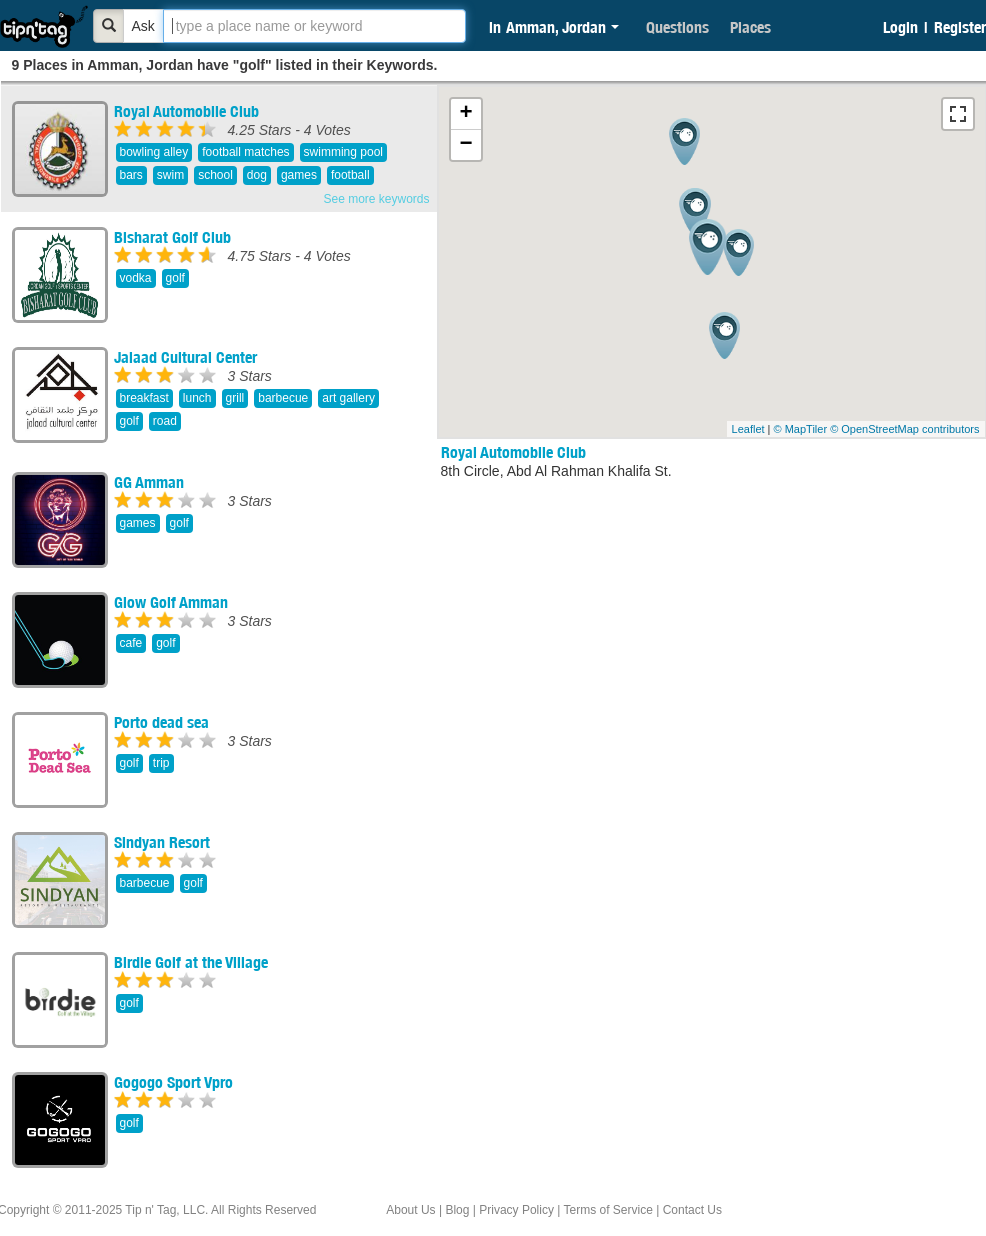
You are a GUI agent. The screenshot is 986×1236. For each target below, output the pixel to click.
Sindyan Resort (162, 842)
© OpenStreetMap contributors (904, 429)
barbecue (283, 398)
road (165, 421)
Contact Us (692, 1210)
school (215, 175)
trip (161, 763)
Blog (457, 1210)
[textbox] (314, 26)
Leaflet (748, 429)
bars (131, 175)
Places (750, 27)
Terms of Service (607, 1210)
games (299, 175)
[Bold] (109, 26)
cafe (131, 643)
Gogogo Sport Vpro (173, 1082)
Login (900, 27)
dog (257, 175)
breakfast (144, 398)
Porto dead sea (161, 722)
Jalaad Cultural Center (185, 357)
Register (960, 27)
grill (235, 398)
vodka (136, 278)
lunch (197, 398)
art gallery (348, 398)
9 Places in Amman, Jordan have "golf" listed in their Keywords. (225, 65)
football (350, 175)
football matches (245, 152)
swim (170, 175)
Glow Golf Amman (171, 602)
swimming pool (343, 152)
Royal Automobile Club (186, 111)
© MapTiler (801, 429)
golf (175, 278)
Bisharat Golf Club (172, 237)
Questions (677, 27)
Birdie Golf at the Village (191, 962)
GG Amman (149, 482)
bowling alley (154, 152)
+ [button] (465, 114)
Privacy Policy (516, 1210)
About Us (410, 1210)
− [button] (465, 145)
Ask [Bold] (143, 26)
